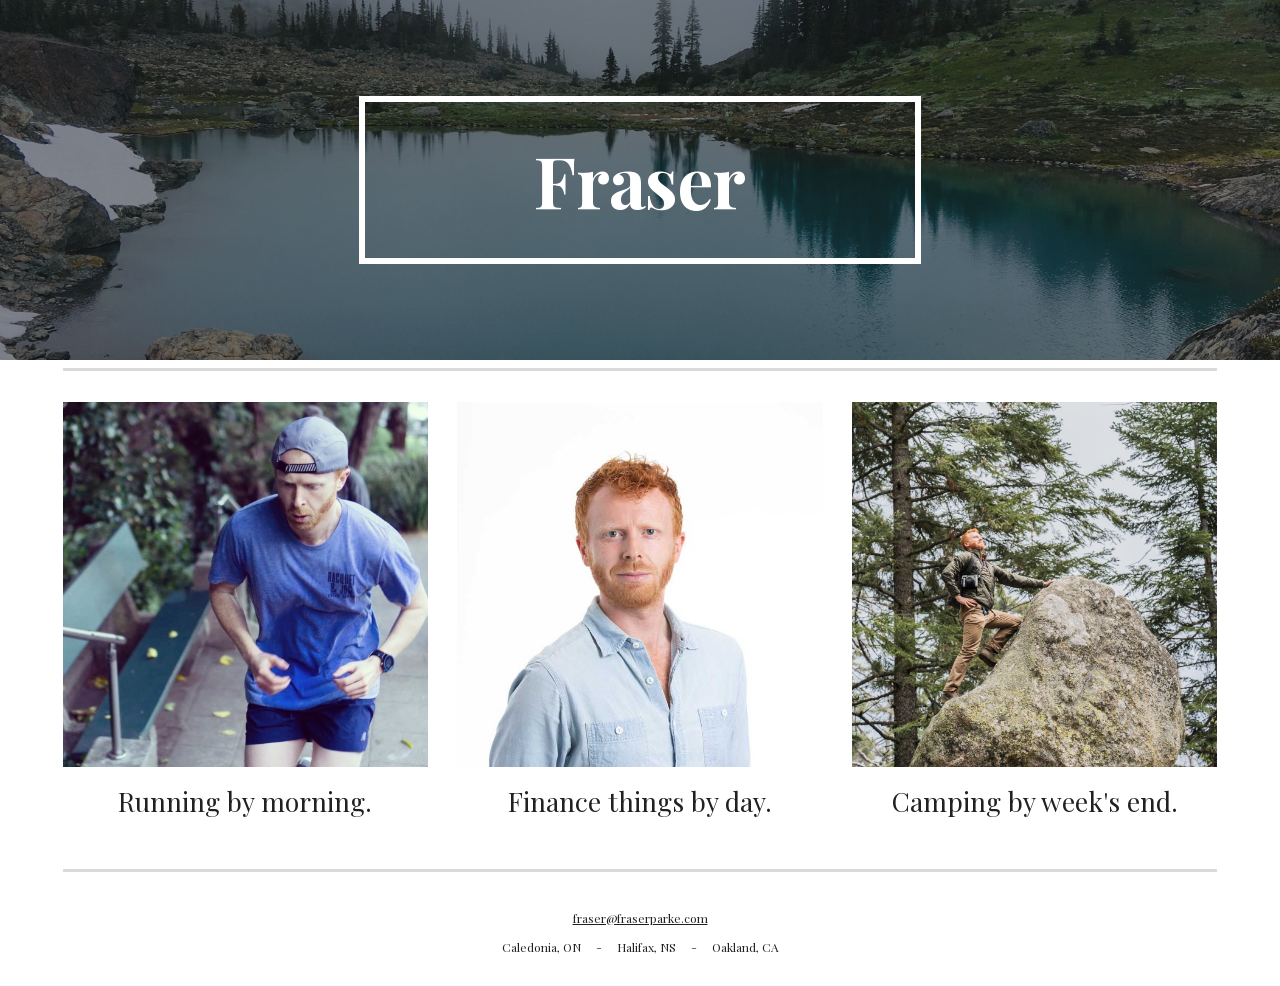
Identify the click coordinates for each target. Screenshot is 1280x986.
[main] (640, 180)
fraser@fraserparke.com (640, 918)
